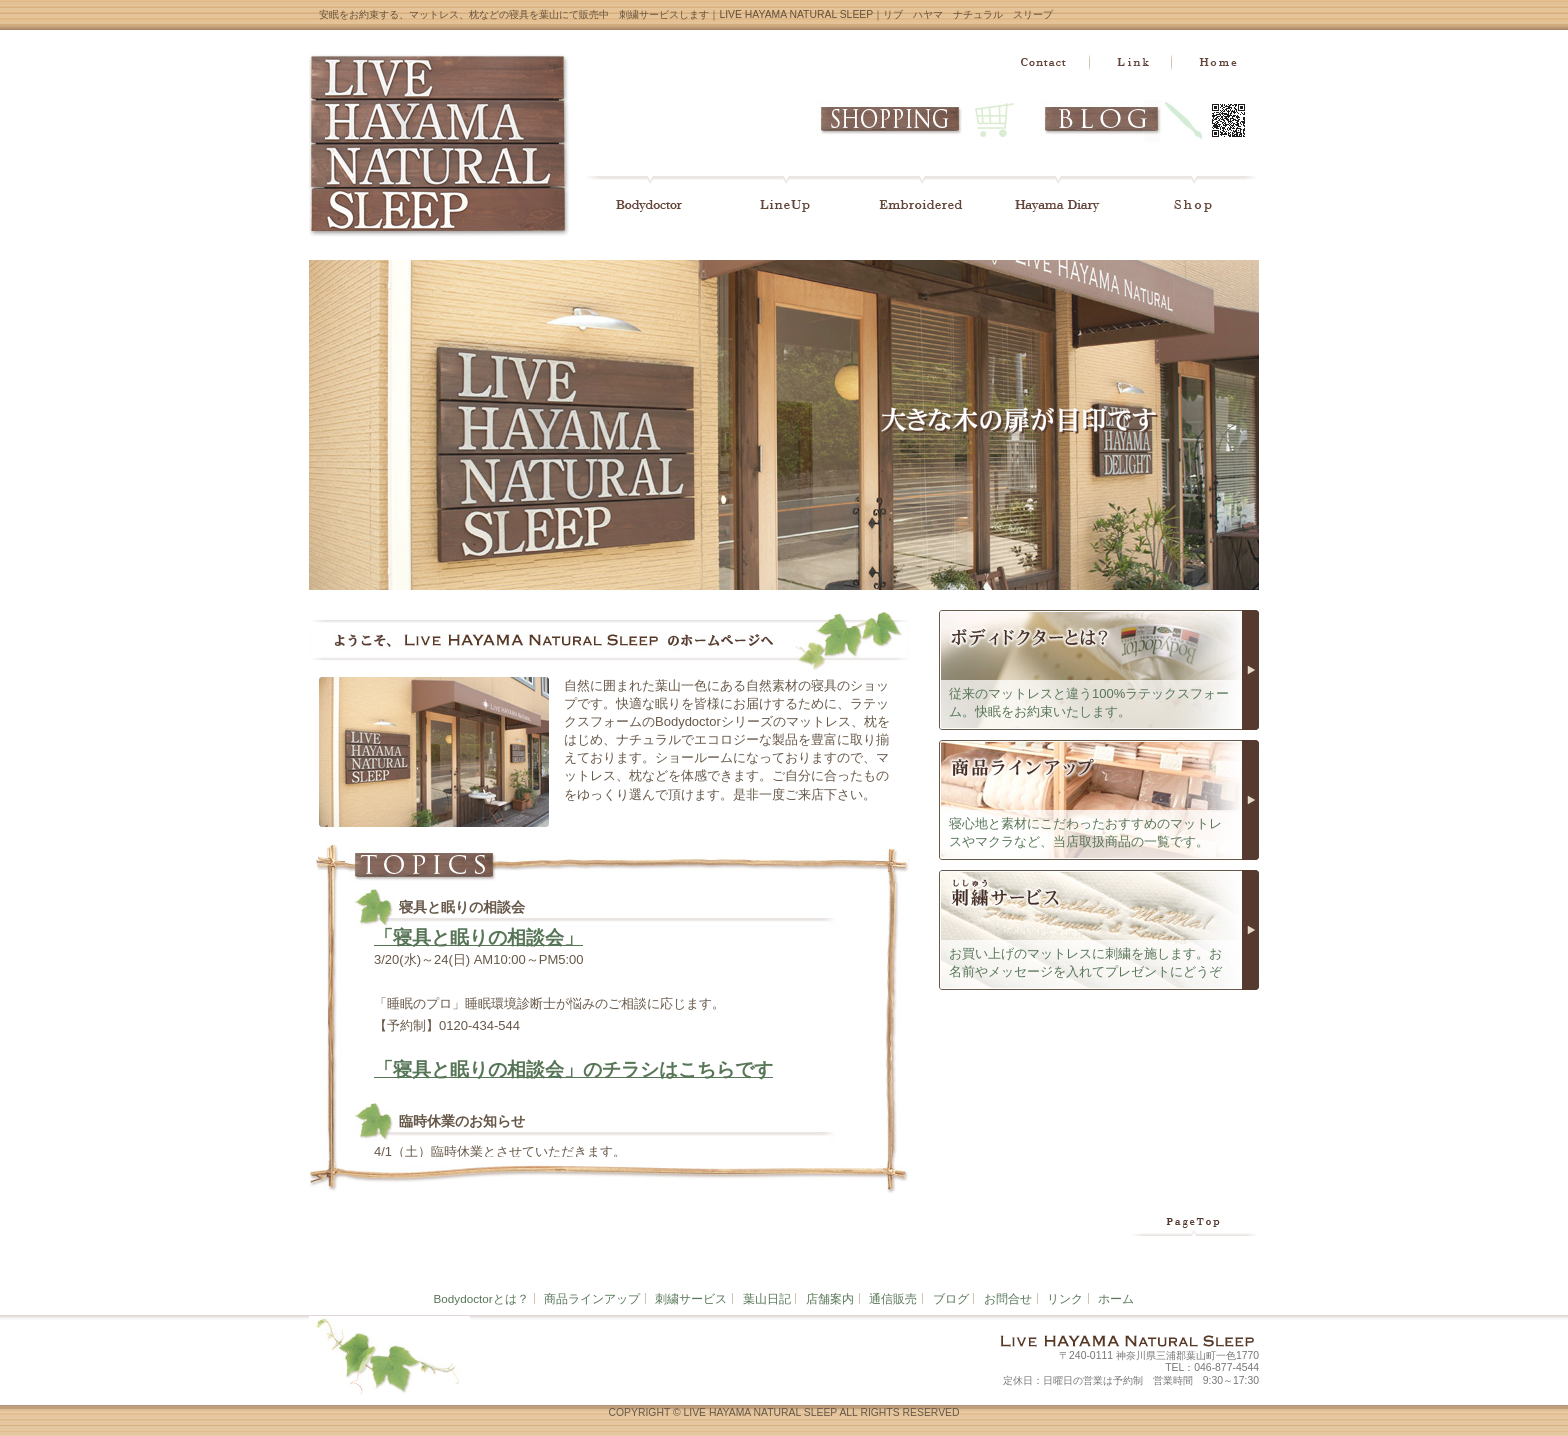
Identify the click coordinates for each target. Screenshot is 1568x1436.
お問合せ (1008, 1298)
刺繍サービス (691, 1298)
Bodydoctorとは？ (481, 1298)
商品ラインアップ (592, 1298)
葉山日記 (767, 1298)
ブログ (951, 1298)
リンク (1065, 1298)
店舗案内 (830, 1298)
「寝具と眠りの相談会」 (478, 937)
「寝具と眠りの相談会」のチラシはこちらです (573, 1069)
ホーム (1116, 1298)
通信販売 (893, 1298)
